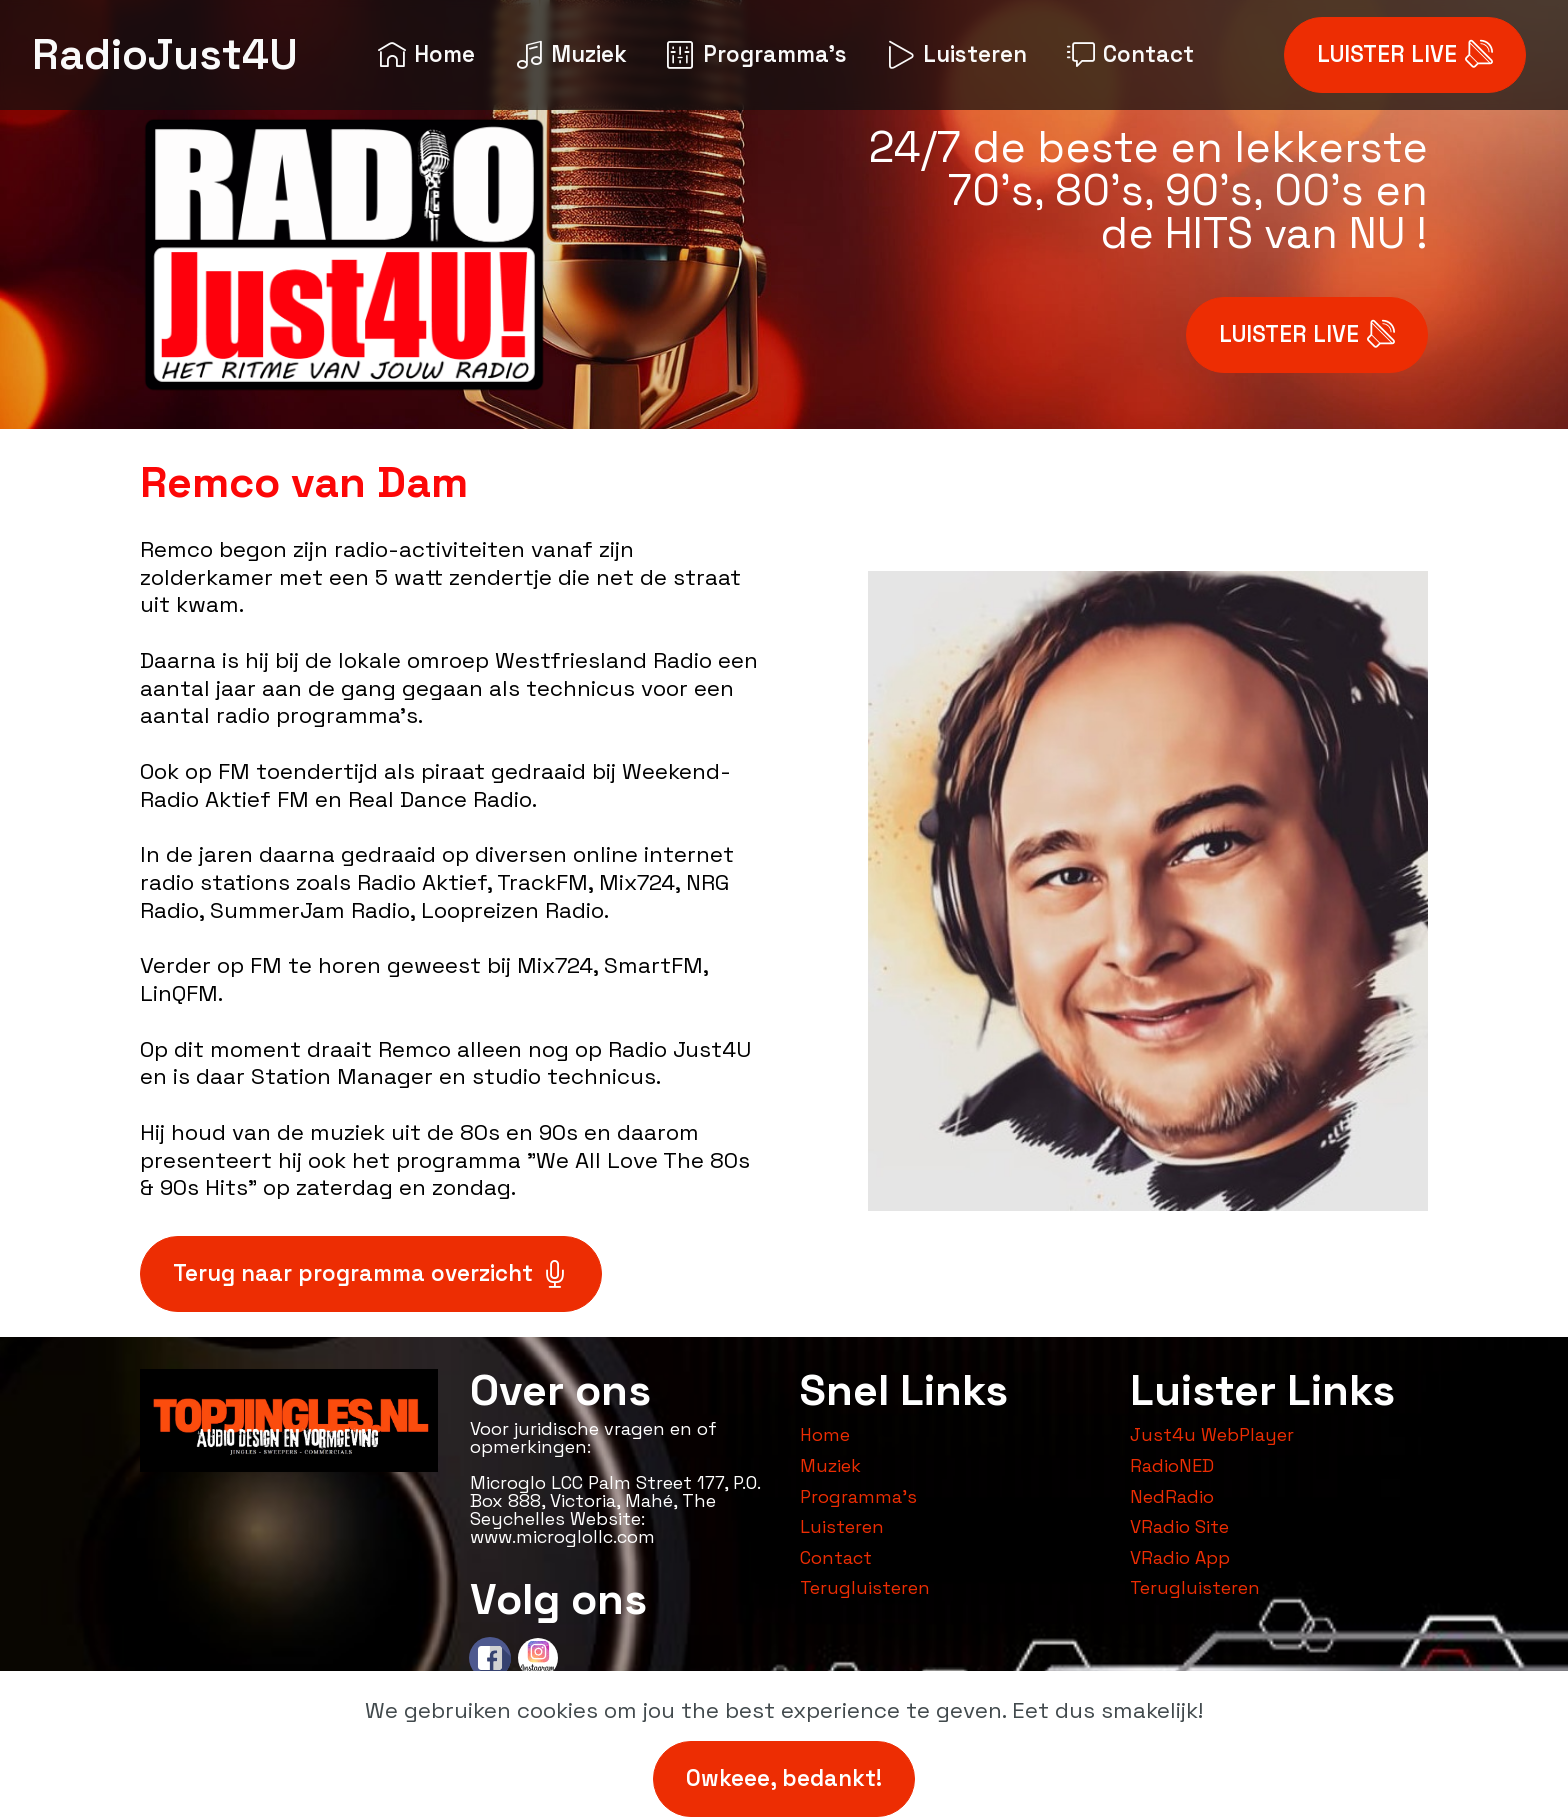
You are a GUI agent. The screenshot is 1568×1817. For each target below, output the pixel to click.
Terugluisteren (865, 1587)
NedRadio (1172, 1496)
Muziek (571, 54)
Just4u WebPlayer (1212, 1434)
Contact (1130, 54)
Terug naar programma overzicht (371, 1273)
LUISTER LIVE (1405, 55)
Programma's (757, 54)
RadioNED (1172, 1465)
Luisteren (957, 54)
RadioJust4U (165, 54)
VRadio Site (1179, 1526)
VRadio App (1180, 1557)
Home (426, 54)
